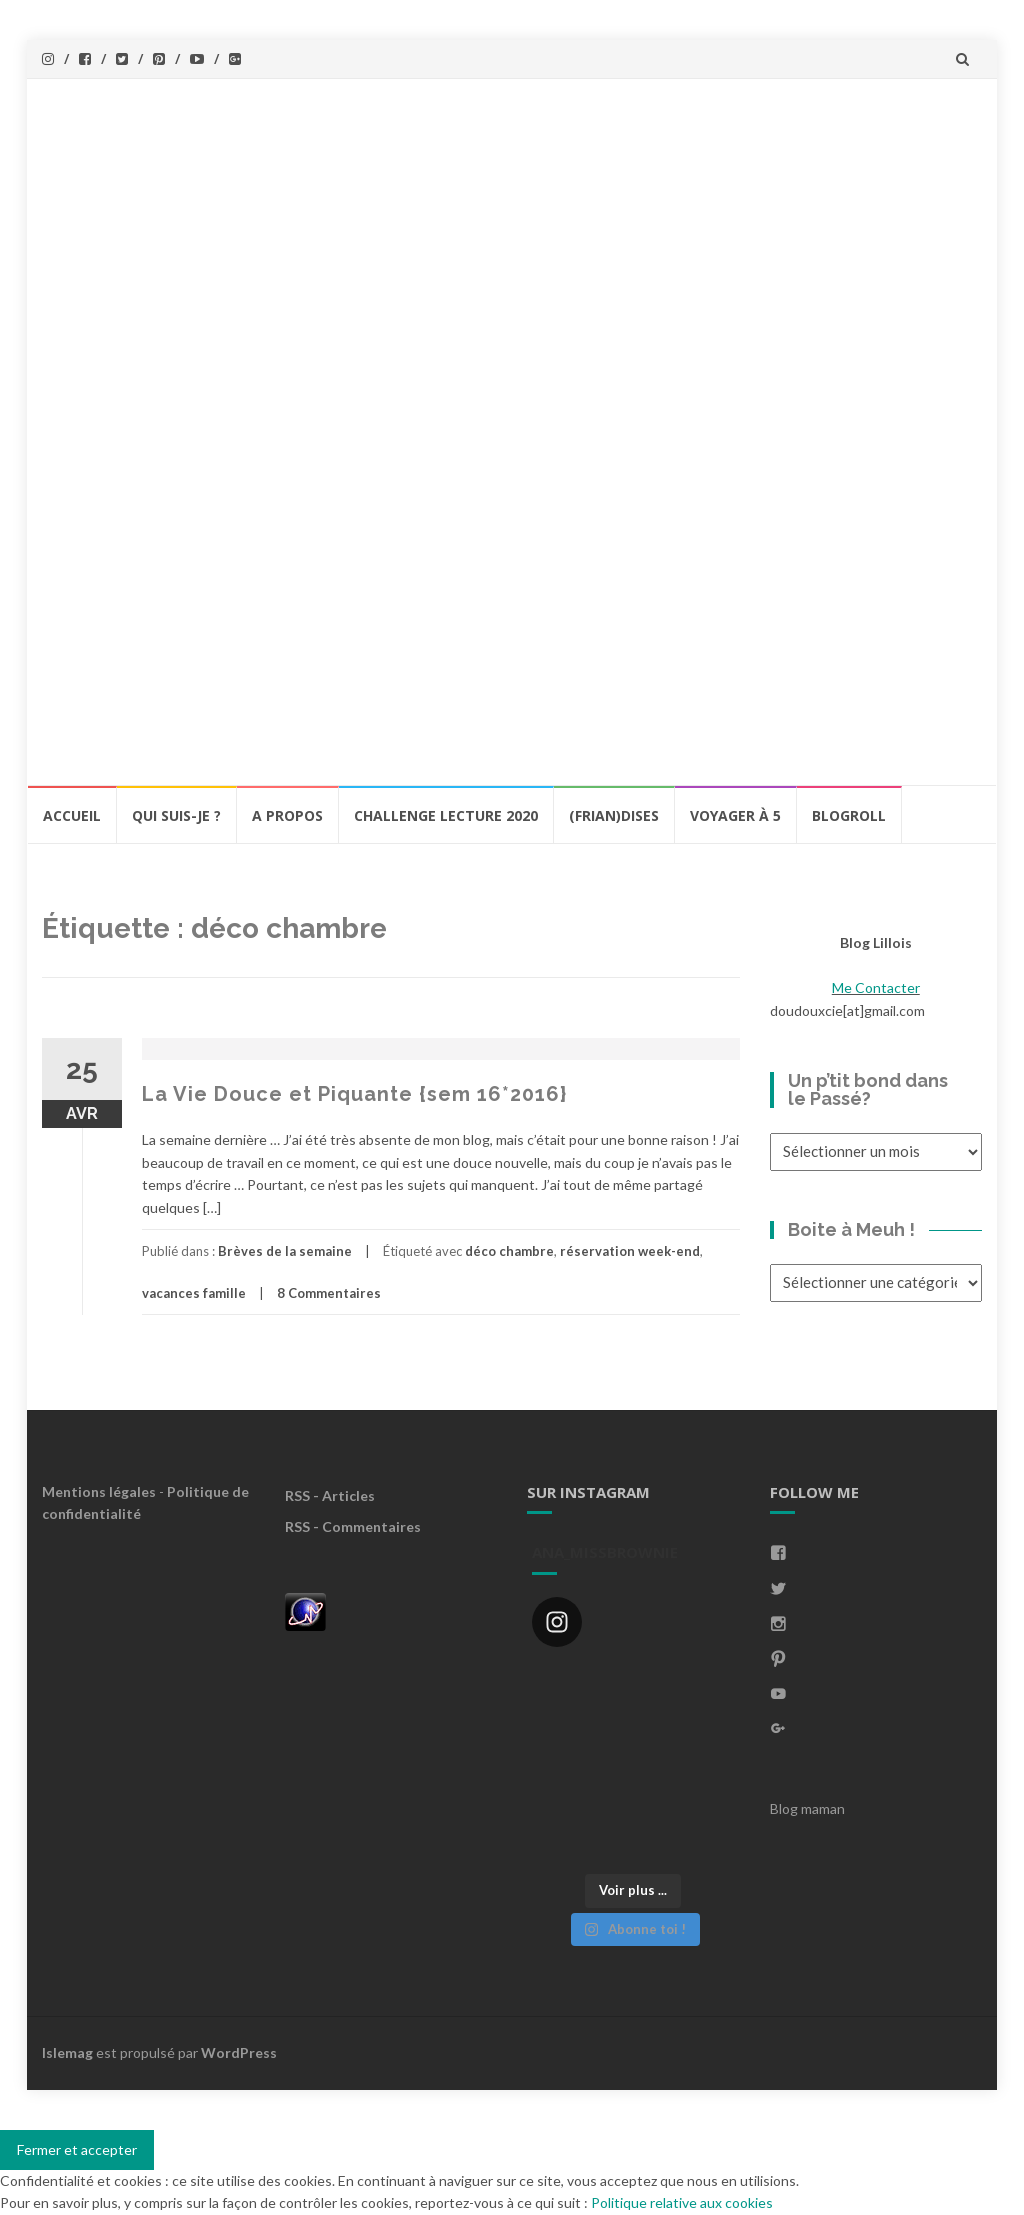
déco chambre (509, 1251)
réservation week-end (630, 1251)
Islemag (67, 2052)
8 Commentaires (329, 1293)
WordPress (239, 2052)
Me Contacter (876, 987)
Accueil (72, 815)
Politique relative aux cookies (682, 2202)
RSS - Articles (330, 1495)
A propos (287, 815)
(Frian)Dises (614, 815)
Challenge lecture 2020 (446, 815)
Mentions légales (99, 1491)
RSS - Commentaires (353, 1526)
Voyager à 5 (735, 815)
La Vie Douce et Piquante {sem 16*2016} (354, 1094)
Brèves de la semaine (285, 1251)
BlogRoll (849, 815)
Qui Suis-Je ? (176, 815)
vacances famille (194, 1293)
